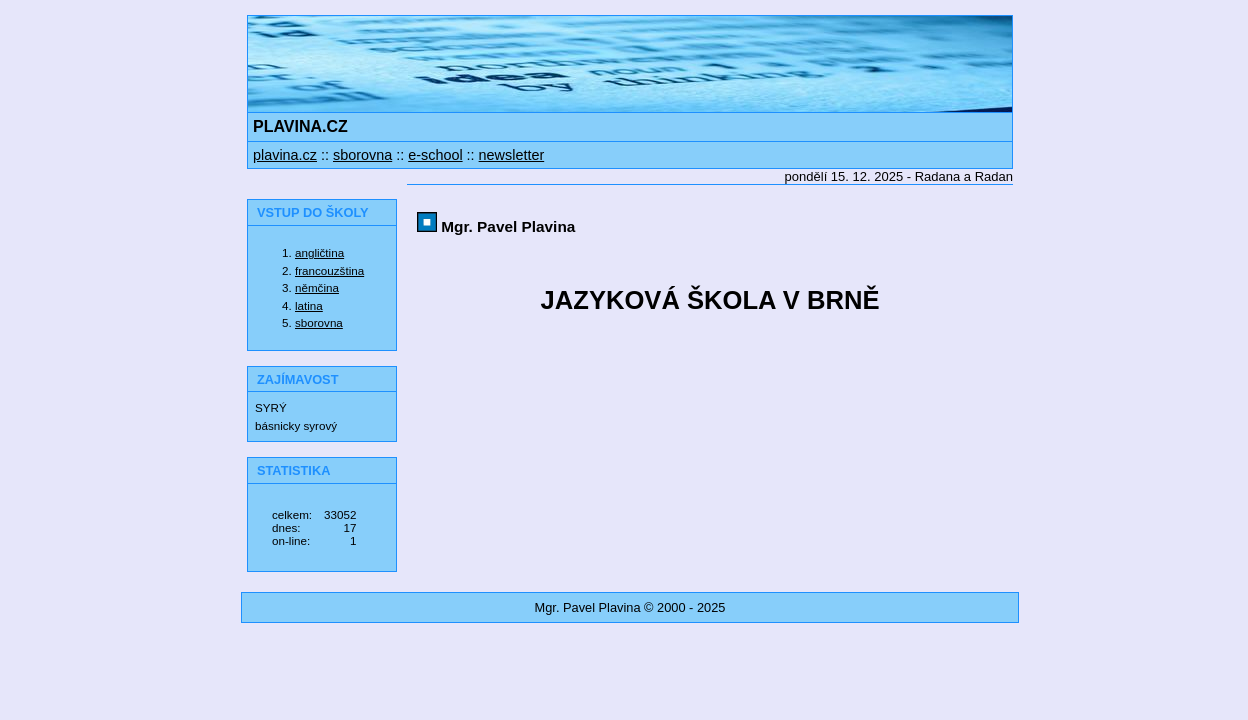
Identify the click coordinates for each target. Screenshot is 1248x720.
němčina (317, 287)
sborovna (362, 155)
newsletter (512, 155)
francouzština (329, 270)
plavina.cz (285, 155)
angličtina (319, 252)
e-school (435, 155)
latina (309, 305)
